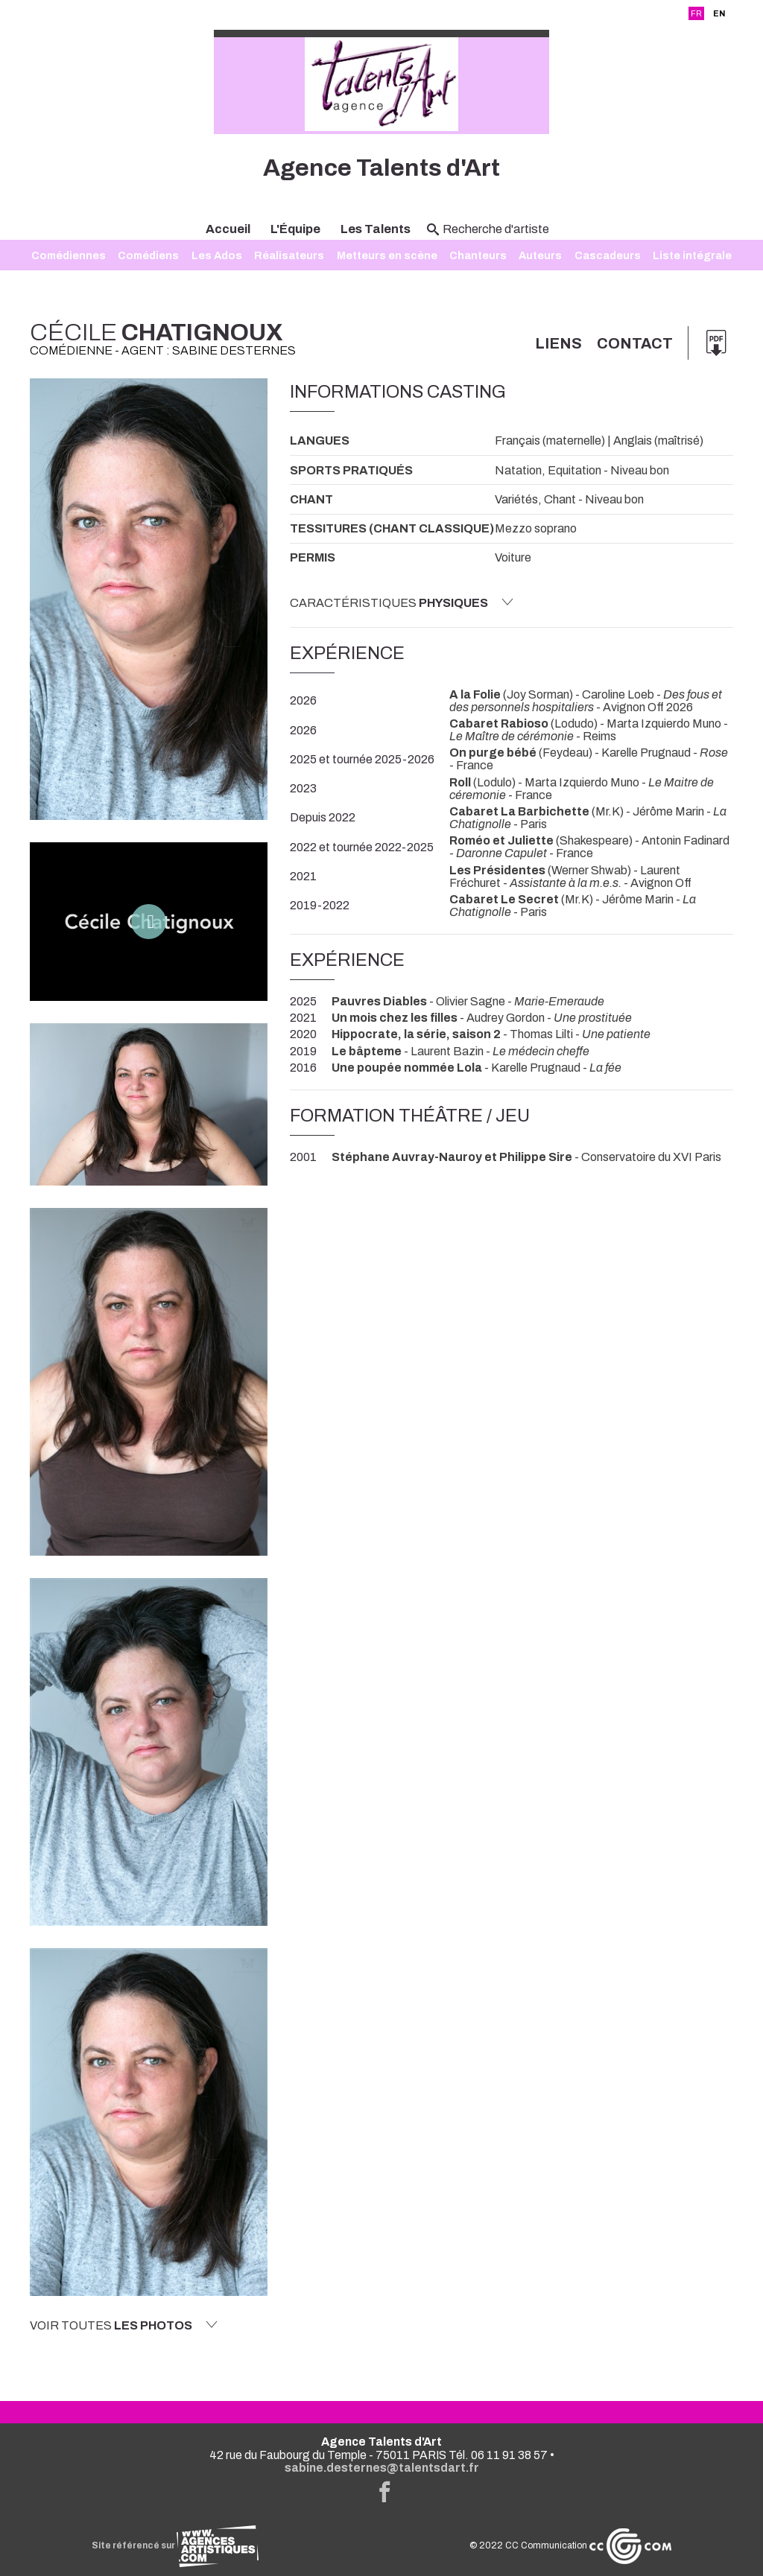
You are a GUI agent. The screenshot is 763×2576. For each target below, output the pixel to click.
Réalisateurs (289, 255)
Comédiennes (68, 255)
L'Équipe (295, 229)
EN (719, 13)
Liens (558, 343)
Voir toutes (124, 2325)
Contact (635, 343)
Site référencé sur (175, 2545)
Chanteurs (478, 255)
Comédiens (148, 255)
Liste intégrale (692, 255)
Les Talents (376, 229)
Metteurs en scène (387, 255)
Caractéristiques (401, 602)
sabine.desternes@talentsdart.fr (382, 2467)
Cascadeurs (607, 255)
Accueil (228, 229)
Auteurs (540, 255)
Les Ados (216, 255)
